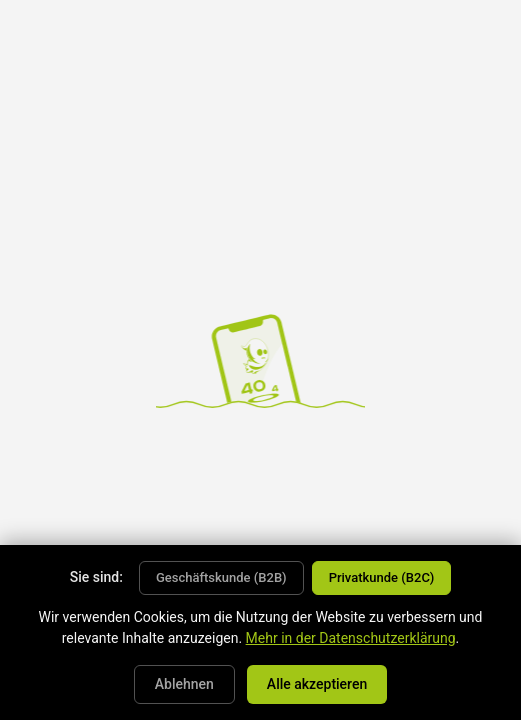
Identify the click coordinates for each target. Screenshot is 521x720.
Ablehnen (184, 684)
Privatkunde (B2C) (382, 577)
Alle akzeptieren (317, 684)
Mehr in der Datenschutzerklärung (351, 638)
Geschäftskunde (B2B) (221, 577)
